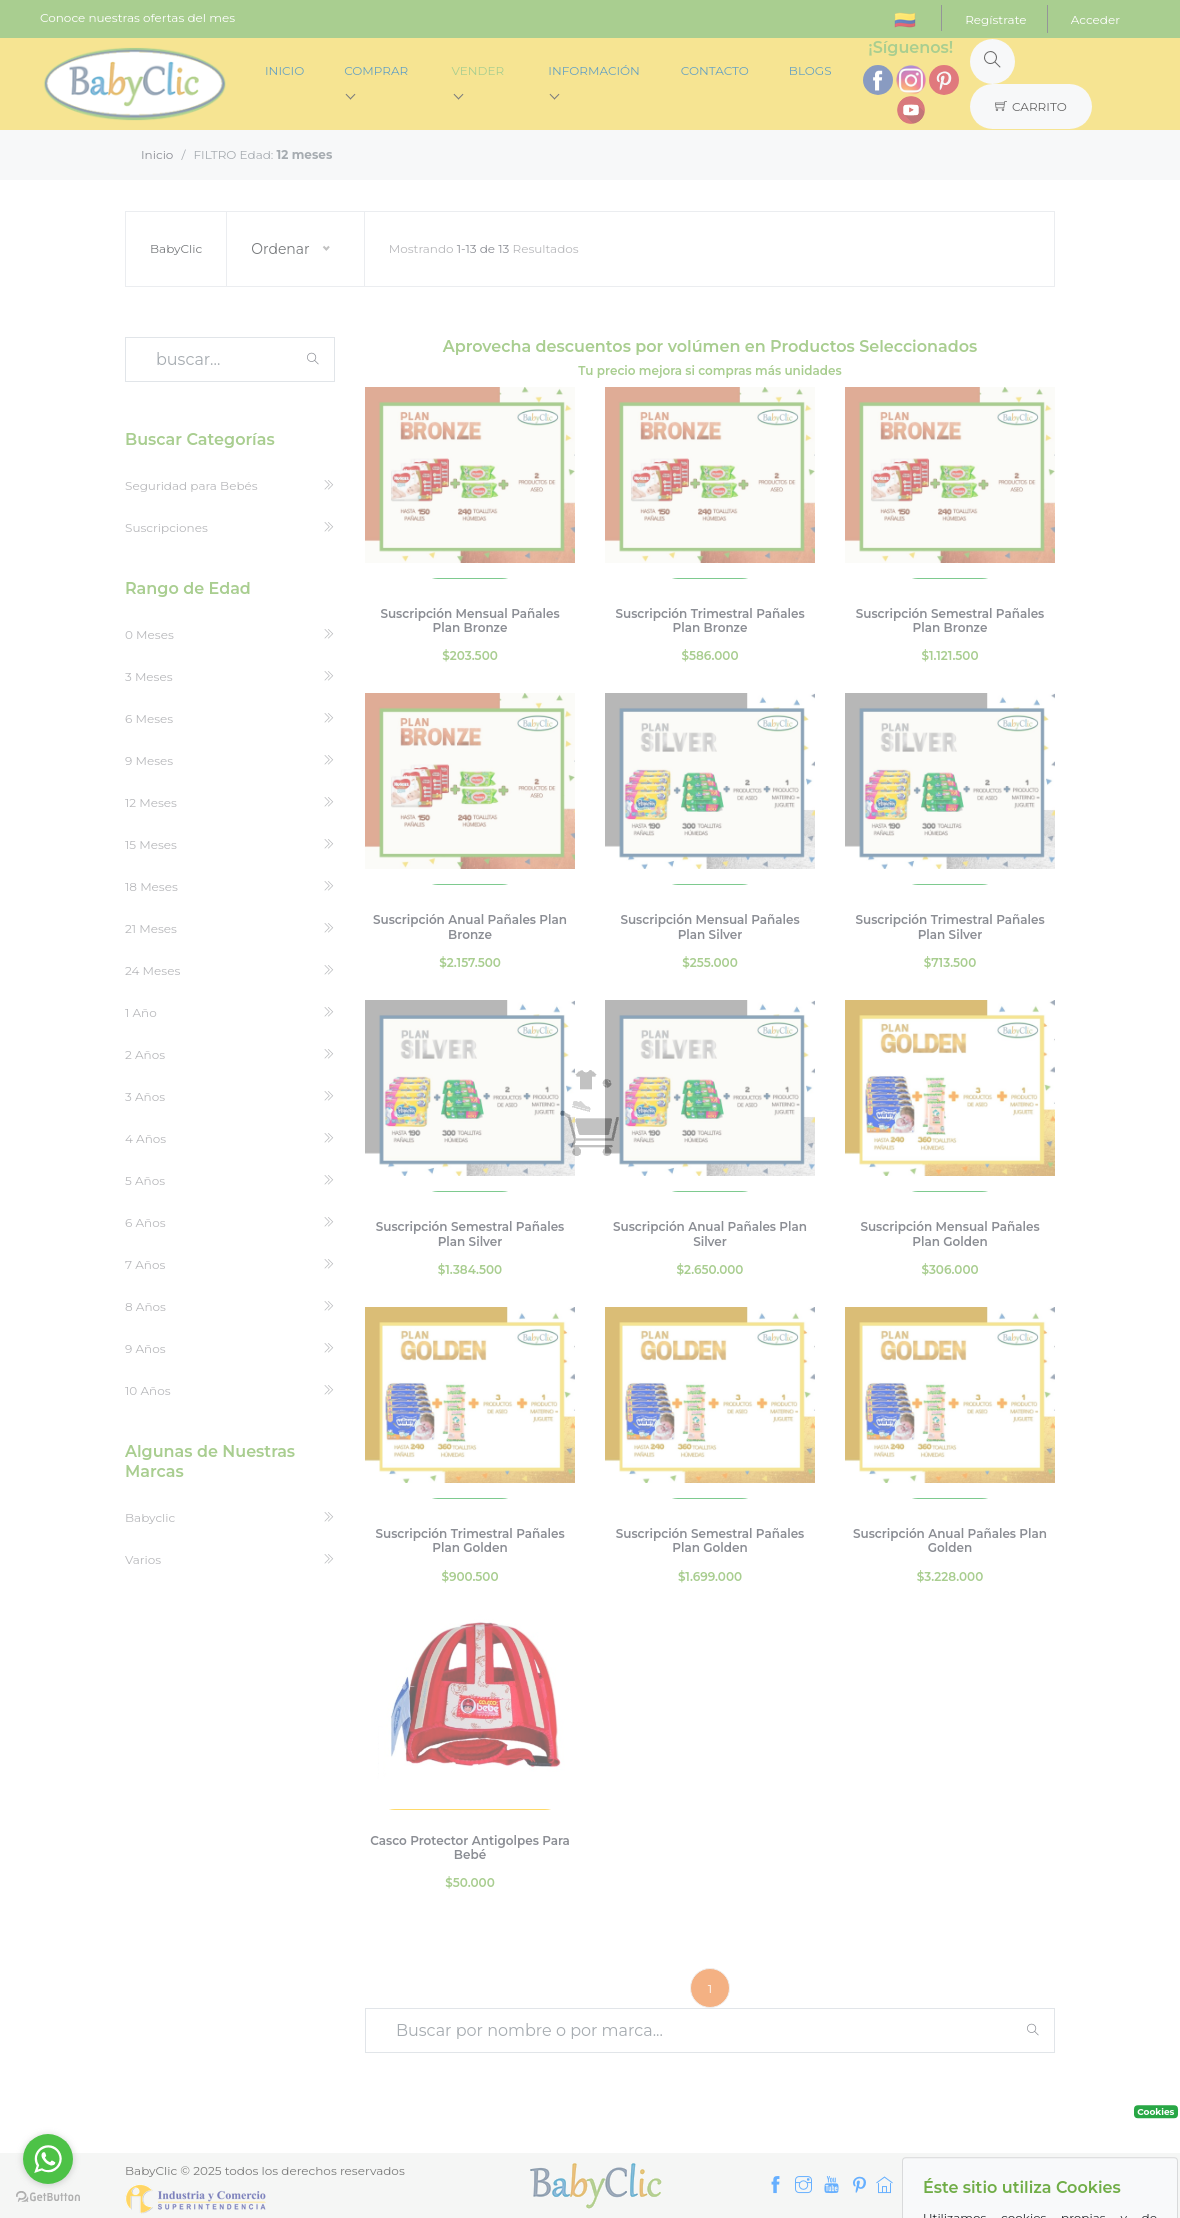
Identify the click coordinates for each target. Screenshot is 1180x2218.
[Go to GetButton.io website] (48, 2197)
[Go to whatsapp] (48, 2159)
